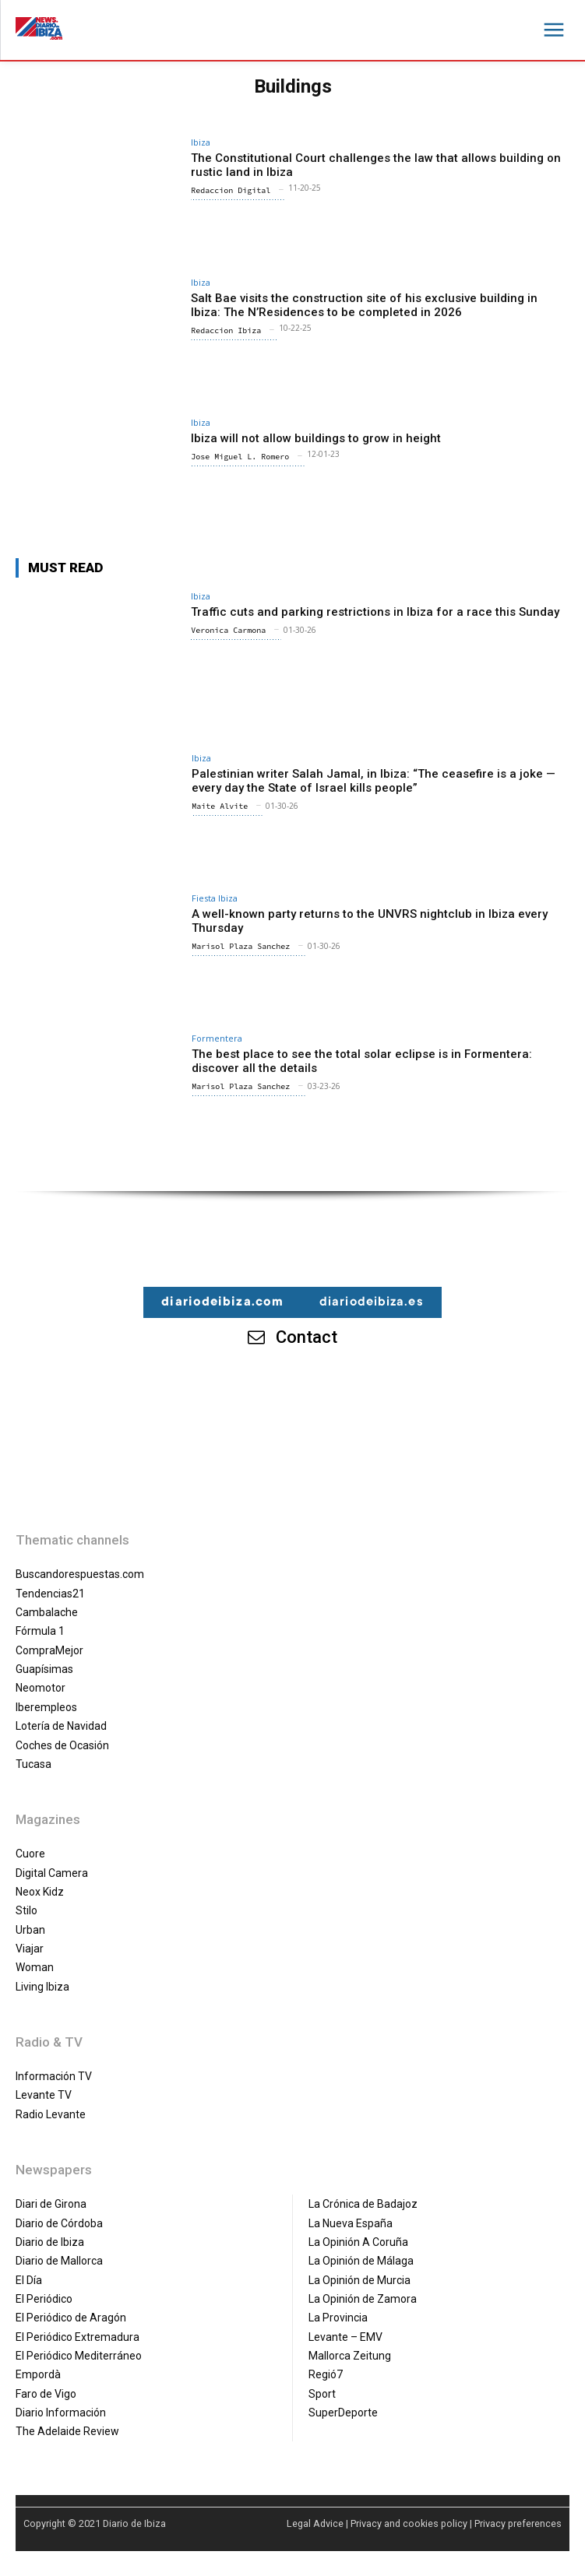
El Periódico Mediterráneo (79, 2355)
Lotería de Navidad (61, 1726)
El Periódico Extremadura (77, 2337)
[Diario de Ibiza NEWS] (39, 28)
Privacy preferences (518, 2523)
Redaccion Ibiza (226, 330)
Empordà (38, 2374)
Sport (322, 2394)
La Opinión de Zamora (362, 2299)
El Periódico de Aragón (71, 2317)
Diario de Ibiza (50, 2242)
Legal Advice (315, 2523)
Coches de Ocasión (62, 1745)
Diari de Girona (51, 2204)
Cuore (30, 1853)
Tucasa (33, 1764)
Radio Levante (51, 2114)
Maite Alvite (220, 806)
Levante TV (44, 2095)
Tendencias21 (50, 1593)
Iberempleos (46, 1707)
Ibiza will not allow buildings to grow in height (316, 438)
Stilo (26, 1910)
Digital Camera (52, 1873)
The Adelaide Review (67, 2431)
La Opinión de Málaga (361, 2260)
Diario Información (61, 2412)
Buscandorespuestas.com (80, 1574)
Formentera (217, 1038)
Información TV (54, 2076)
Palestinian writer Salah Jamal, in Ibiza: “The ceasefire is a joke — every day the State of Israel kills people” (373, 781)
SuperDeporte (343, 2412)
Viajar (30, 1948)
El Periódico (44, 2299)
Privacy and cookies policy (409, 2523)
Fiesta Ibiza (215, 898)
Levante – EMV (345, 2337)
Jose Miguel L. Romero (240, 457)
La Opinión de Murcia (359, 2280)
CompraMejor (49, 1650)
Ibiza (200, 142)
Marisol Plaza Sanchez (241, 946)
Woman (35, 1967)
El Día (29, 2280)
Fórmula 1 (40, 1631)
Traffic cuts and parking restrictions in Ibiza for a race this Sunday (375, 612)
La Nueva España (350, 2223)
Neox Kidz (40, 1891)
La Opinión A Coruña (358, 2242)
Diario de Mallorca (59, 2260)
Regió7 (325, 2374)
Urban (30, 1930)
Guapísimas (44, 1669)
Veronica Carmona (228, 630)
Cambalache (47, 1612)
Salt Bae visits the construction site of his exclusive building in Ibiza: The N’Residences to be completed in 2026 (364, 305)
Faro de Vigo (46, 2394)
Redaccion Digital (230, 190)
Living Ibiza (42, 1986)
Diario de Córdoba (59, 2223)
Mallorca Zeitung (349, 2355)
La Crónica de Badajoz (363, 2204)
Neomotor (40, 1688)
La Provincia (338, 2317)
